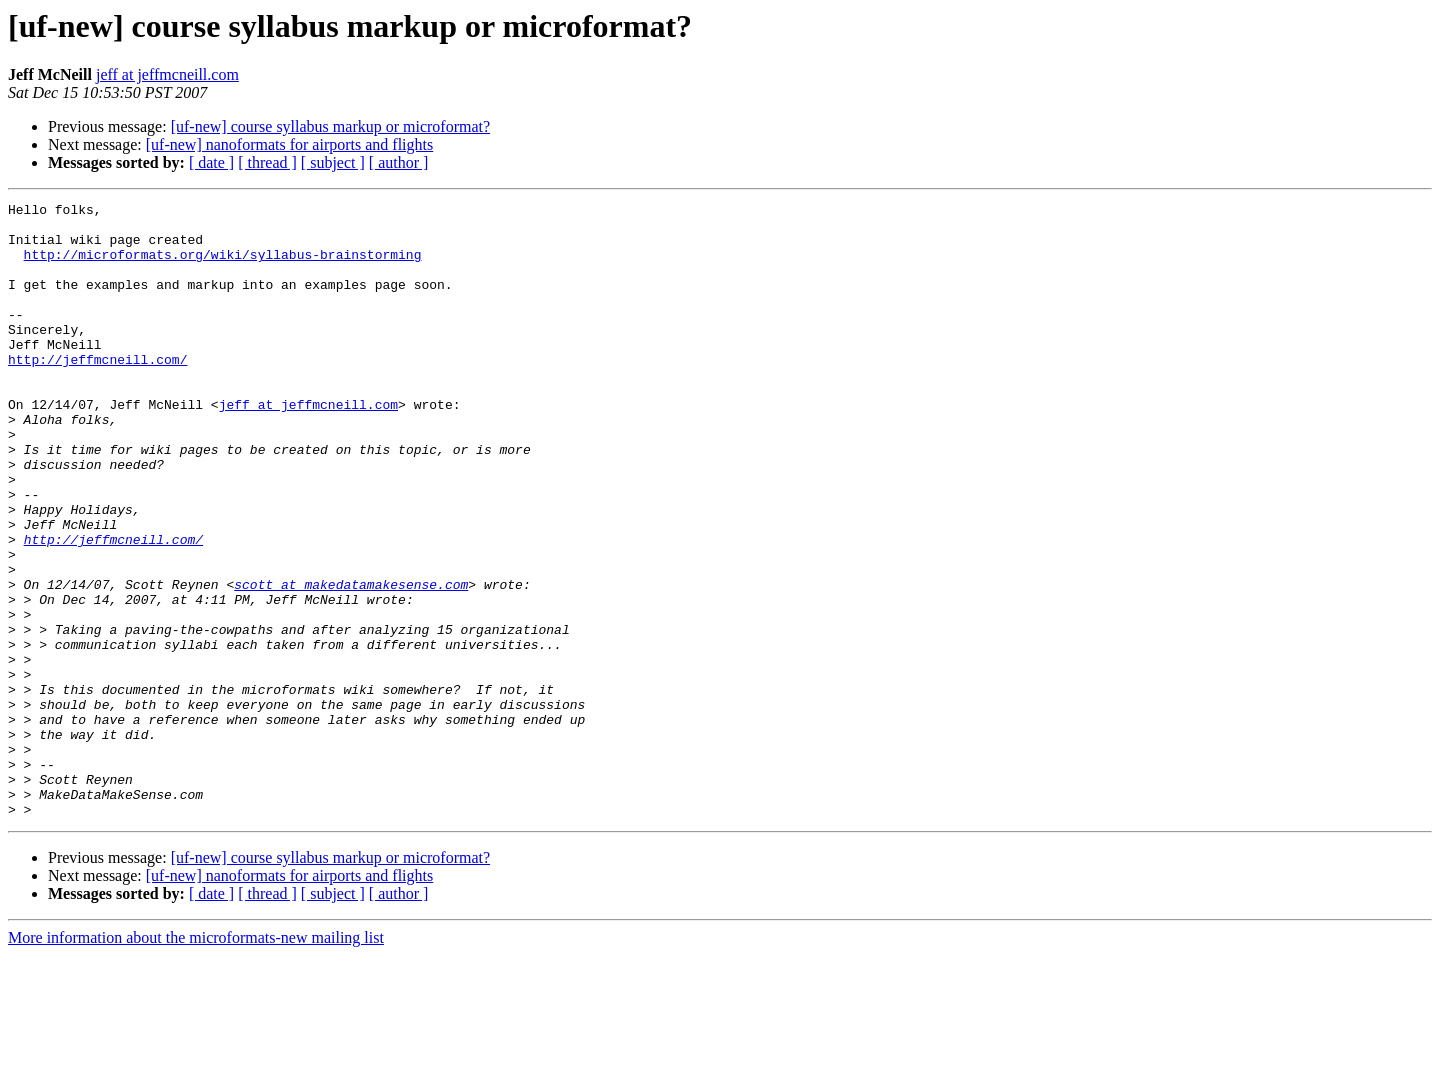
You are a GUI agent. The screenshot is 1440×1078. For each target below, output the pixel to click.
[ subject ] (333, 162)
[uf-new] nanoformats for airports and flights (289, 144)
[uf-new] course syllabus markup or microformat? (330, 126)
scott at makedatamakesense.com (351, 662)
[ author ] (399, 162)
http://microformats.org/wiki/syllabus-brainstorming (223, 266)
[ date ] (211, 162)
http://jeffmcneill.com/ (97, 392)
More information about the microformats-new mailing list (196, 1060)
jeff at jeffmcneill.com (167, 74)
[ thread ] (267, 162)
